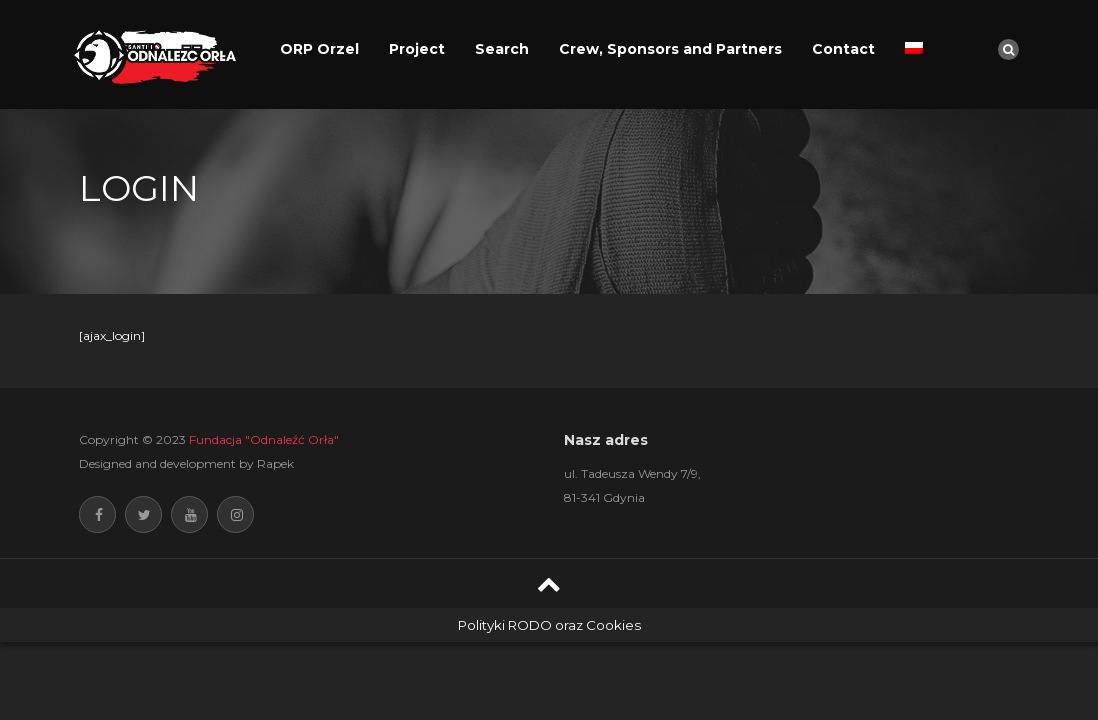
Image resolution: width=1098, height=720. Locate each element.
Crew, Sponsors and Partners (670, 49)
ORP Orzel (319, 49)
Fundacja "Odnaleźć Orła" (264, 439)
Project (417, 49)
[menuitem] (914, 49)
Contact (843, 49)
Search (502, 49)
